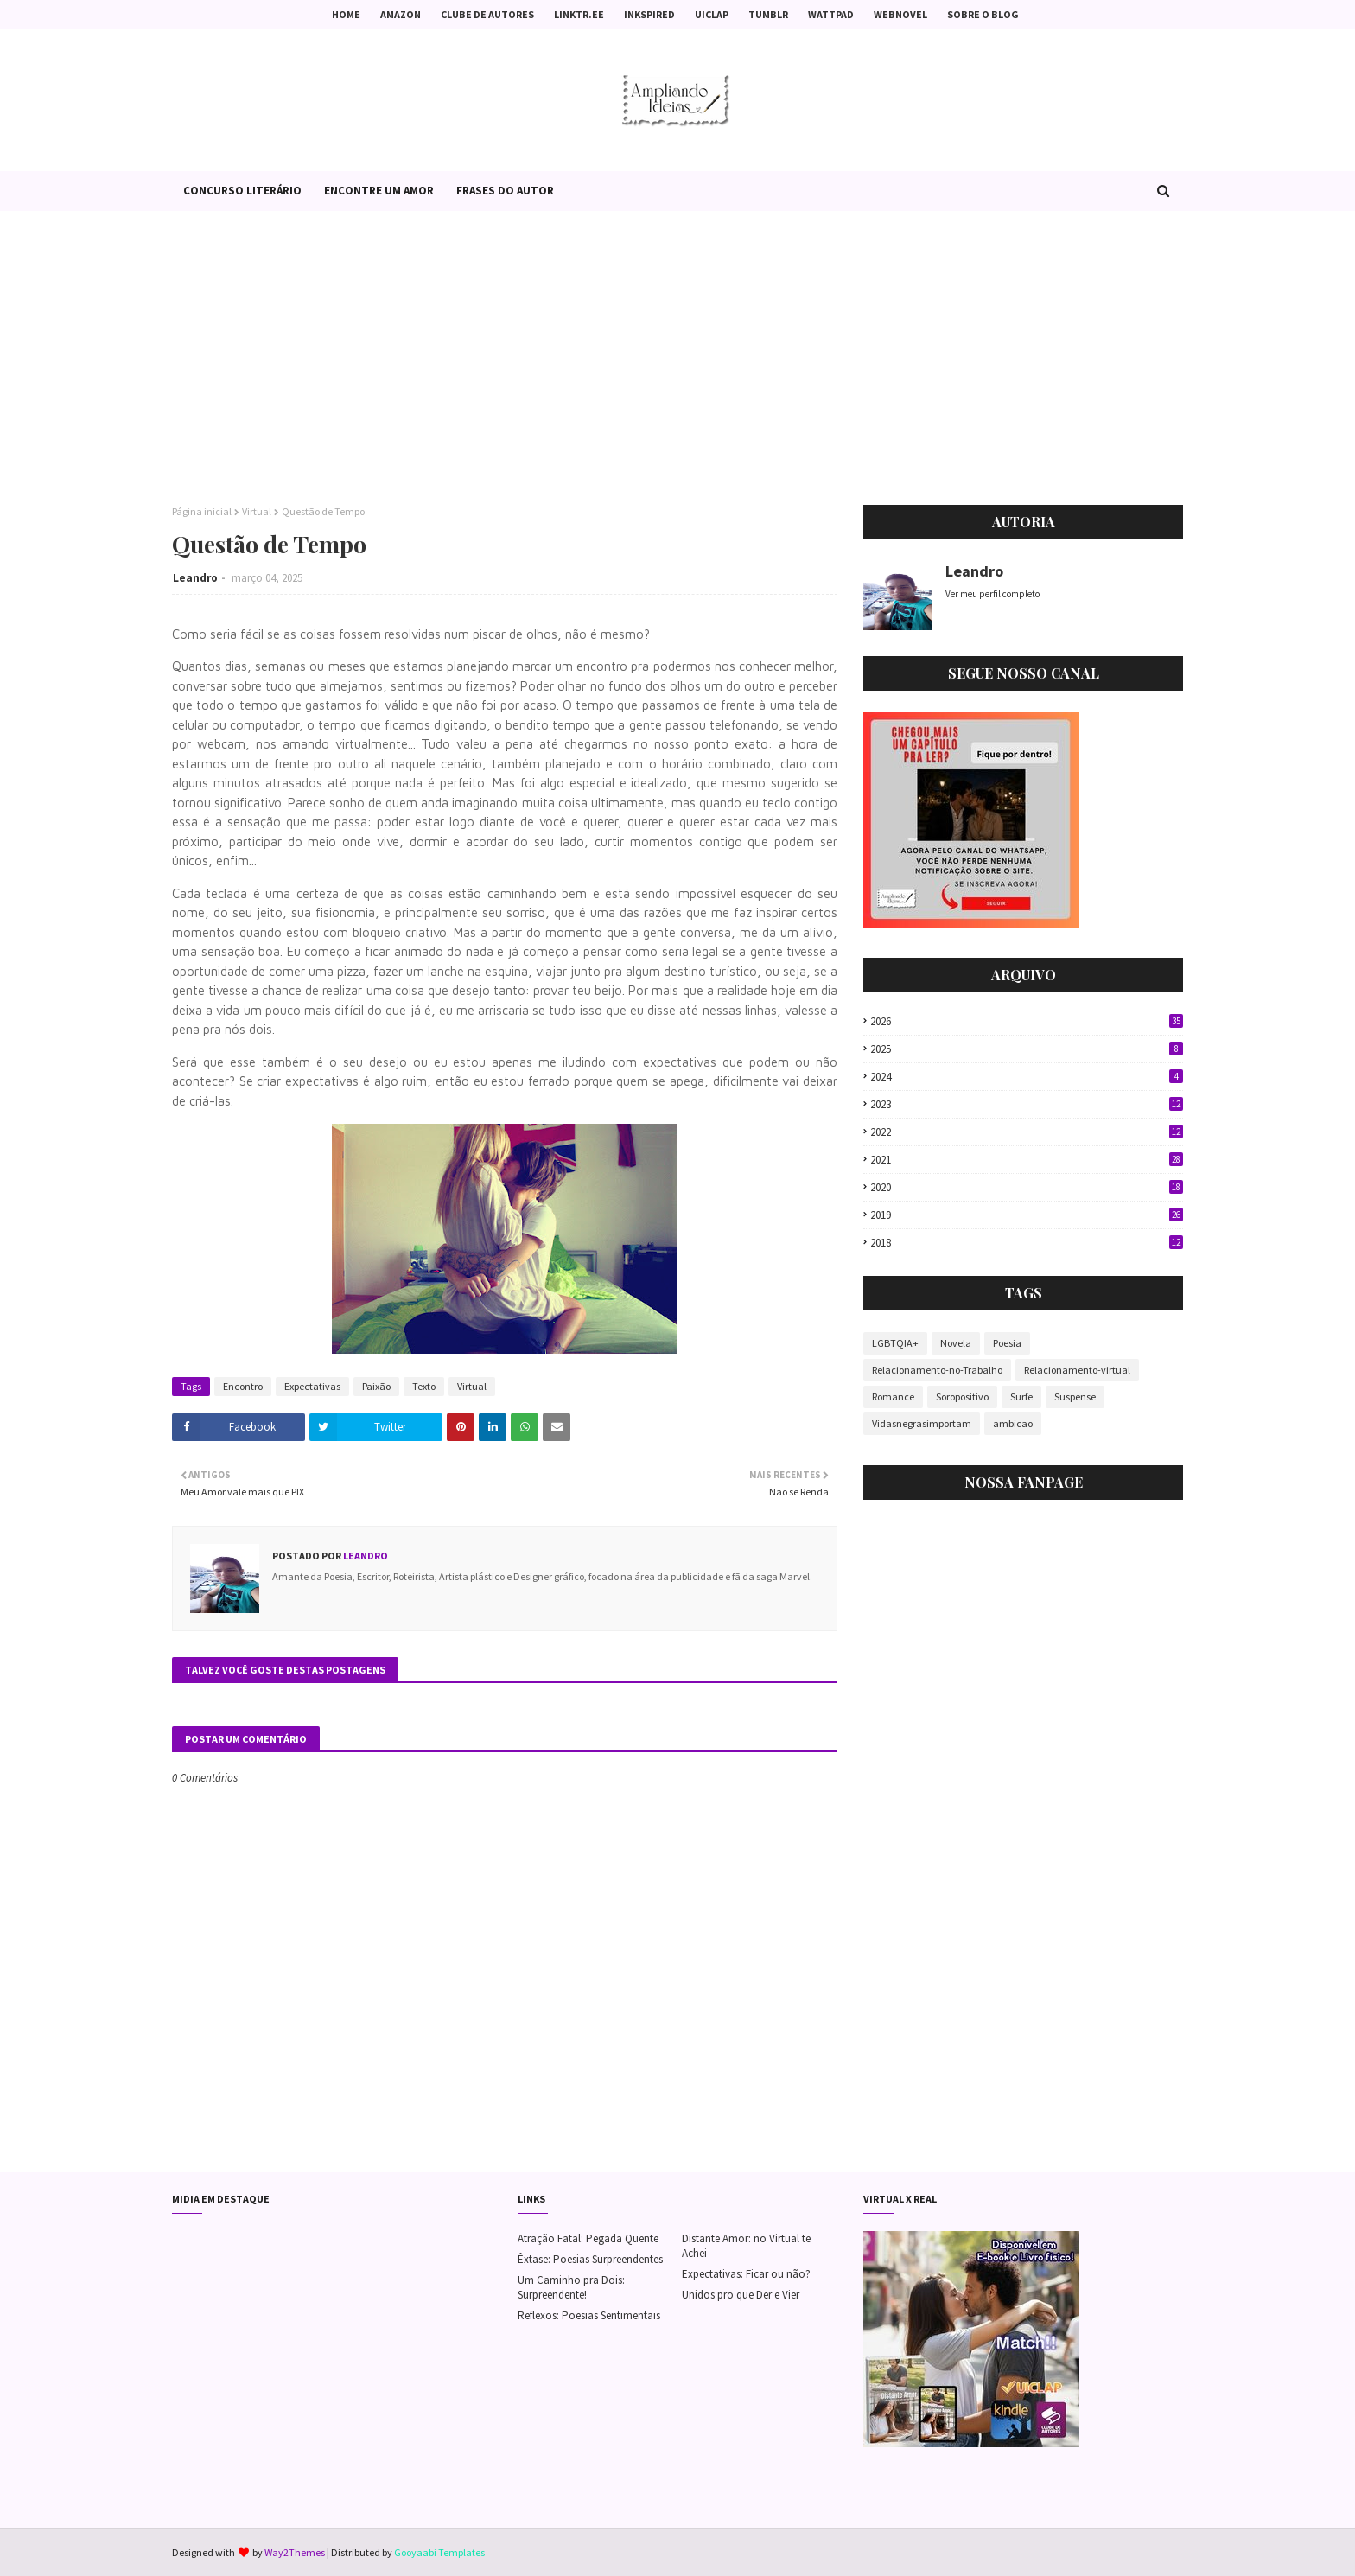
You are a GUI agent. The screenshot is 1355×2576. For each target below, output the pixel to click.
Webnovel (900, 14)
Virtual (256, 511)
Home (346, 14)
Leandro (195, 578)
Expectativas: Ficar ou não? (746, 2274)
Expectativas (312, 1386)
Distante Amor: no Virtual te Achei (746, 2245)
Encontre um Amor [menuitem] (379, 190)
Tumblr (768, 14)
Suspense (1075, 1396)
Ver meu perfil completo (992, 594)
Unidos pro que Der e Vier (740, 2294)
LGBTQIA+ (895, 1342)
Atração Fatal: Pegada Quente (588, 2238)
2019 (1026, 1215)
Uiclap (711, 14)
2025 (1026, 1049)
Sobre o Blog (983, 14)
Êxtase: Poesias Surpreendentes (590, 2259)
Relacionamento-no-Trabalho (937, 1369)
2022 (1026, 1132)
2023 (1026, 1104)
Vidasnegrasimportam (921, 1423)
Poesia (1007, 1342)
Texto (424, 1386)
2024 (1026, 1076)
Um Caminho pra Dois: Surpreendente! (571, 2287)
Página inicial (202, 511)
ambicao (1013, 1423)
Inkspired (649, 14)
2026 (1026, 1021)
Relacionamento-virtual (1077, 1369)
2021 (1026, 1159)
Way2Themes (294, 2552)
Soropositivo (962, 1396)
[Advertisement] (677, 358)
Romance (893, 1396)
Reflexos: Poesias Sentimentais (589, 2315)
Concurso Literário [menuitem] (242, 190)
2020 (1026, 1187)
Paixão (376, 1386)
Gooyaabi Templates (439, 2552)
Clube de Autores (487, 14)
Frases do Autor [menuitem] (505, 190)
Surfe (1021, 1396)
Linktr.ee (579, 14)
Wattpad (831, 14)
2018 (1026, 1242)
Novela (955, 1342)
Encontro (243, 1386)
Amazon (400, 14)
